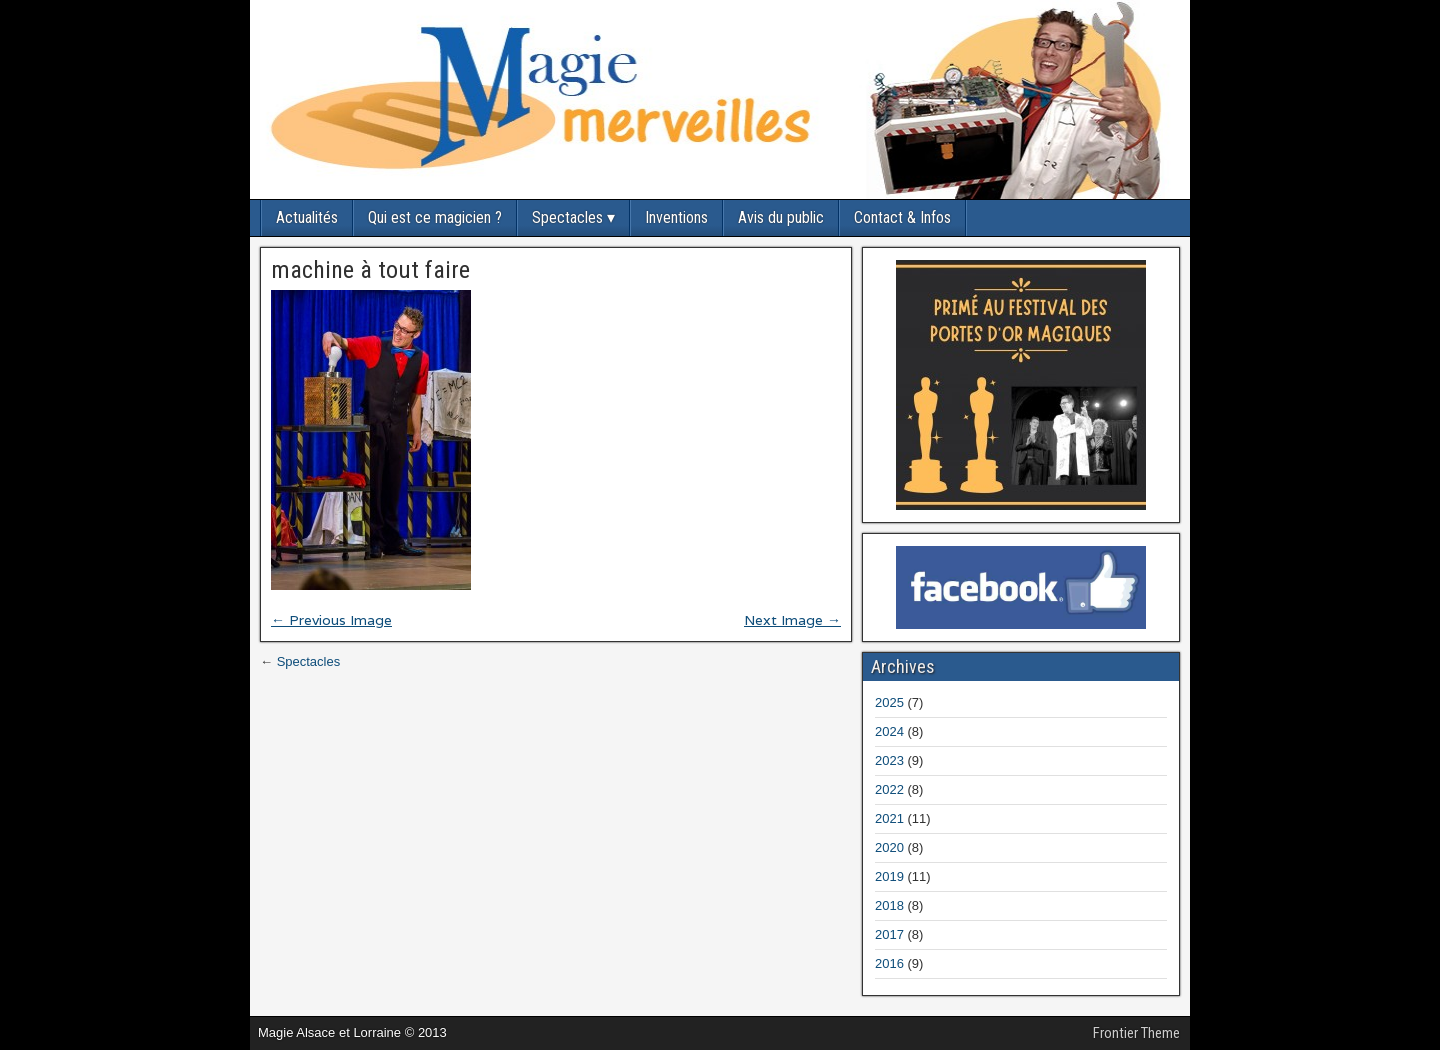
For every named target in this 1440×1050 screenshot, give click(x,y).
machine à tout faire (370, 270)
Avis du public (781, 217)
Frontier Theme (1136, 1033)
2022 (889, 789)
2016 (889, 963)
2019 (889, 876)
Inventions (676, 217)
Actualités (307, 217)
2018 (889, 905)
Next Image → (792, 620)
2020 (889, 847)
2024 (889, 731)
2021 (889, 818)
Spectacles (567, 217)
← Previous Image (331, 620)
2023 (889, 760)
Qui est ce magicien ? (435, 217)
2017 (889, 934)
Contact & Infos (902, 217)
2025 (889, 702)
